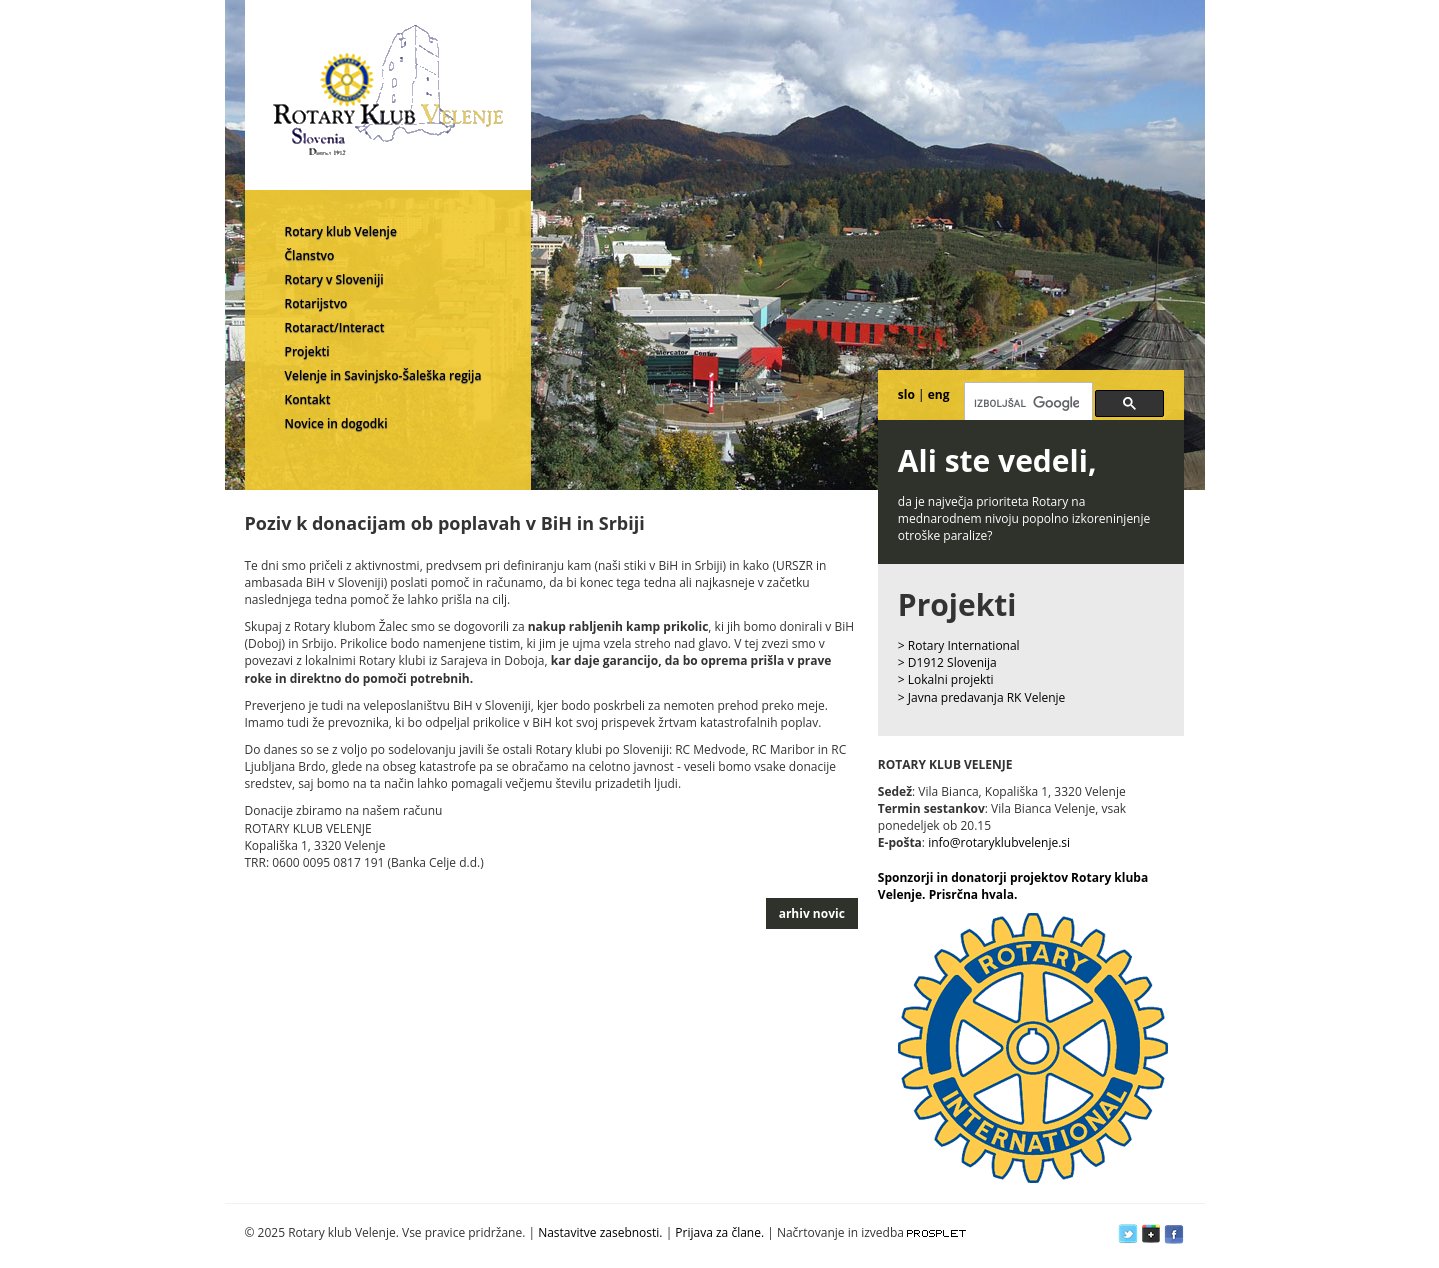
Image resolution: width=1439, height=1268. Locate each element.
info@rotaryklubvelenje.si (999, 842)
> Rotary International (959, 645)
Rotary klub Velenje (341, 231)
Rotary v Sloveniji (334, 279)
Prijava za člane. (719, 1232)
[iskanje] (1026, 403)
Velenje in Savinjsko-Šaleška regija (383, 375)
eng (939, 394)
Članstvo (310, 255)
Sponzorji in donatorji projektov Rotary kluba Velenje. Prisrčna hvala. (1013, 886)
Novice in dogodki (336, 423)
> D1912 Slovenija (947, 662)
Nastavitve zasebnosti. (600, 1232)
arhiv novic (812, 913)
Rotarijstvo (316, 303)
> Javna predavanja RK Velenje (982, 697)
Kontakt (308, 399)
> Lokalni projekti (946, 679)
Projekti (307, 351)
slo (906, 394)
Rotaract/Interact (335, 327)
